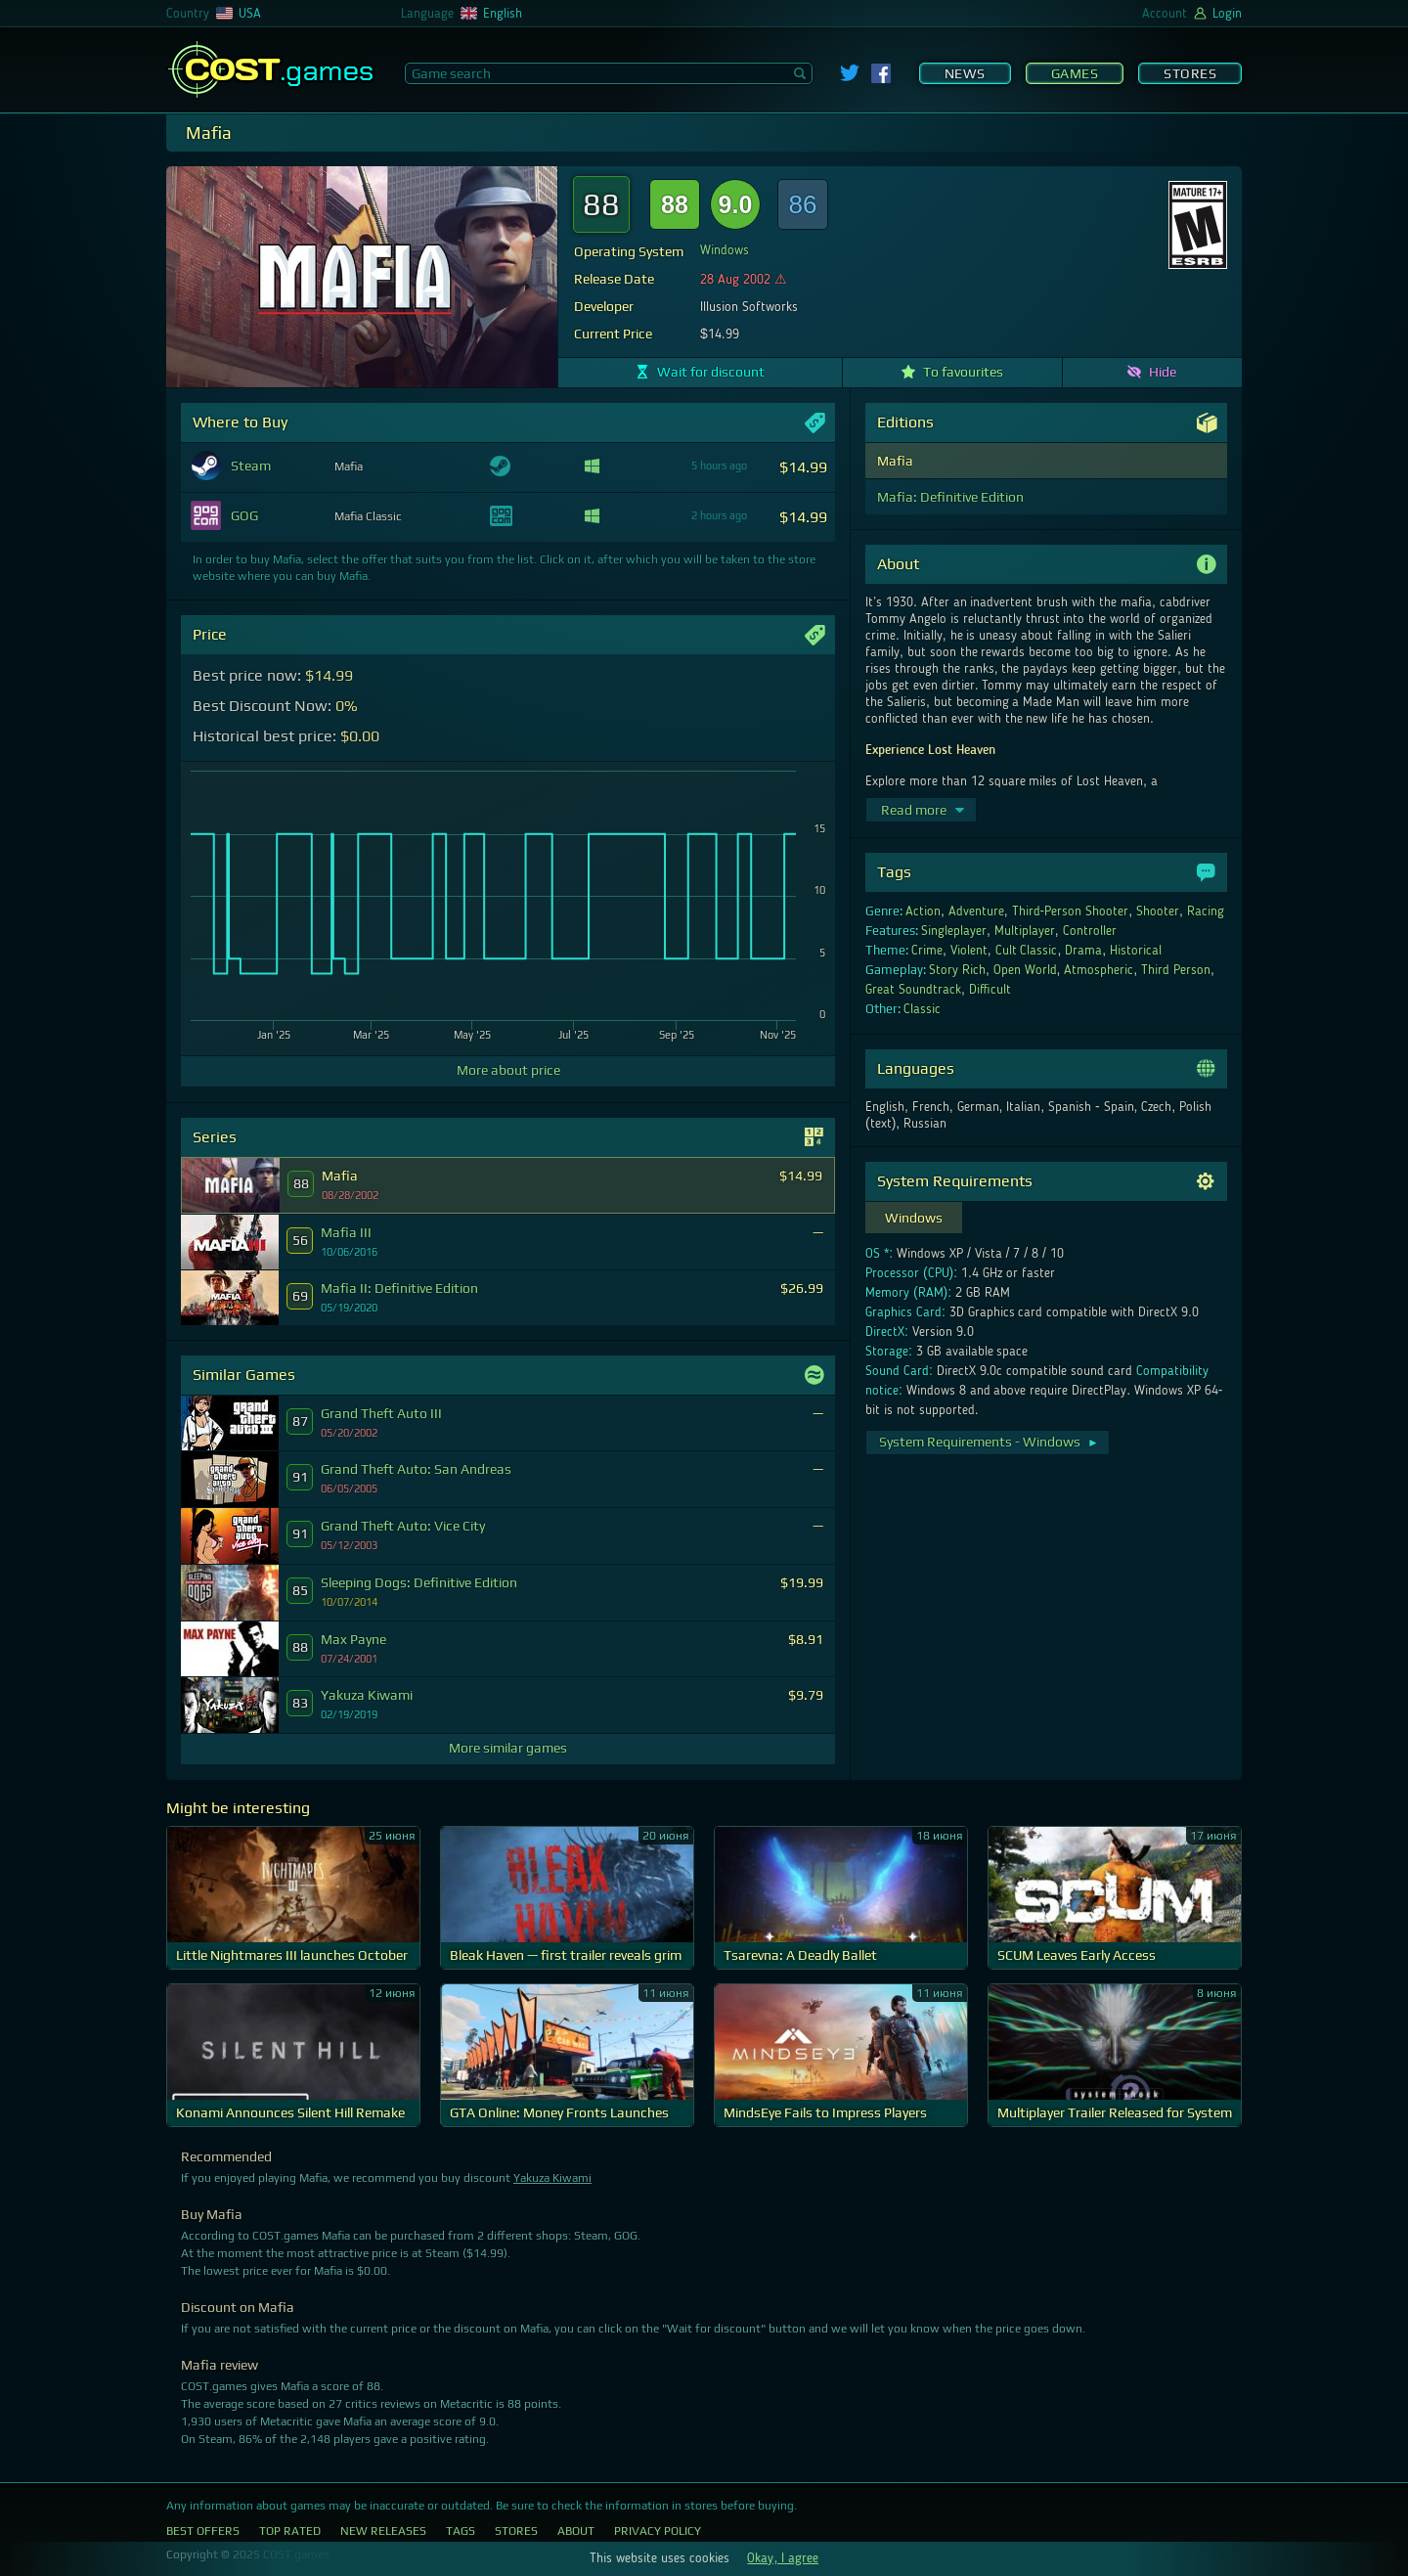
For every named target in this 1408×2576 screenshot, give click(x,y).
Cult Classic (1026, 950)
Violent (969, 950)
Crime (927, 950)
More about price (508, 1070)
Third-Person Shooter (1070, 911)
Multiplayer (1024, 931)
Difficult (990, 990)
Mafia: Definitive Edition (950, 497)
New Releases (383, 2531)
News (965, 73)
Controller (1090, 931)
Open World (1025, 970)
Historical (1136, 950)
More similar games (508, 1747)
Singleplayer (954, 931)
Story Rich (957, 970)
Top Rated (290, 2531)
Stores (1190, 73)
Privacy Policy (657, 2531)
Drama (1083, 950)
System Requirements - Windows (989, 1441)
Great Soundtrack (913, 990)
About (575, 2531)
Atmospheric (1098, 970)
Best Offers (203, 2531)
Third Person (1175, 970)
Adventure (976, 911)
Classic (922, 1009)
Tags (460, 2531)
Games (1075, 73)
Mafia (895, 460)
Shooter (1157, 911)
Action (923, 911)
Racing (1205, 911)
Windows (724, 250)
